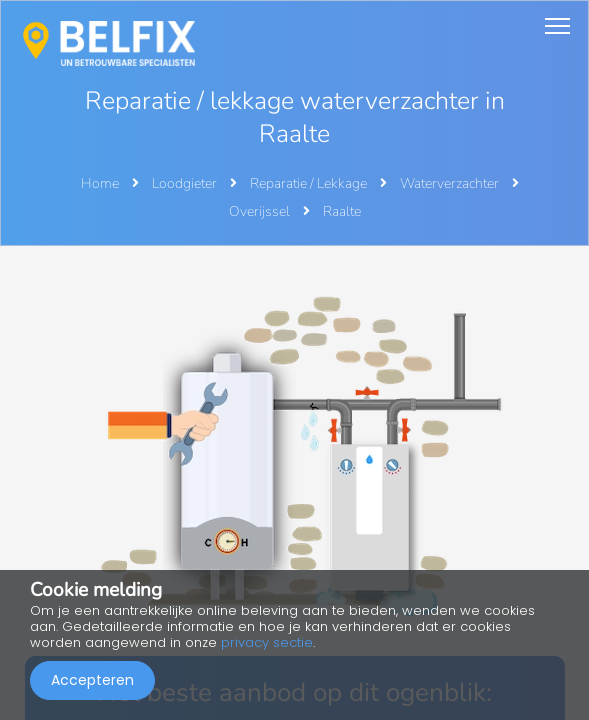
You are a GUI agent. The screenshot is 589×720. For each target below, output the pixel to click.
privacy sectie (267, 642)
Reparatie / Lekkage (310, 183)
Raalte (342, 211)
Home (100, 183)
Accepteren (92, 680)
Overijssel (261, 211)
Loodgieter (186, 183)
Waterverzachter (451, 183)
